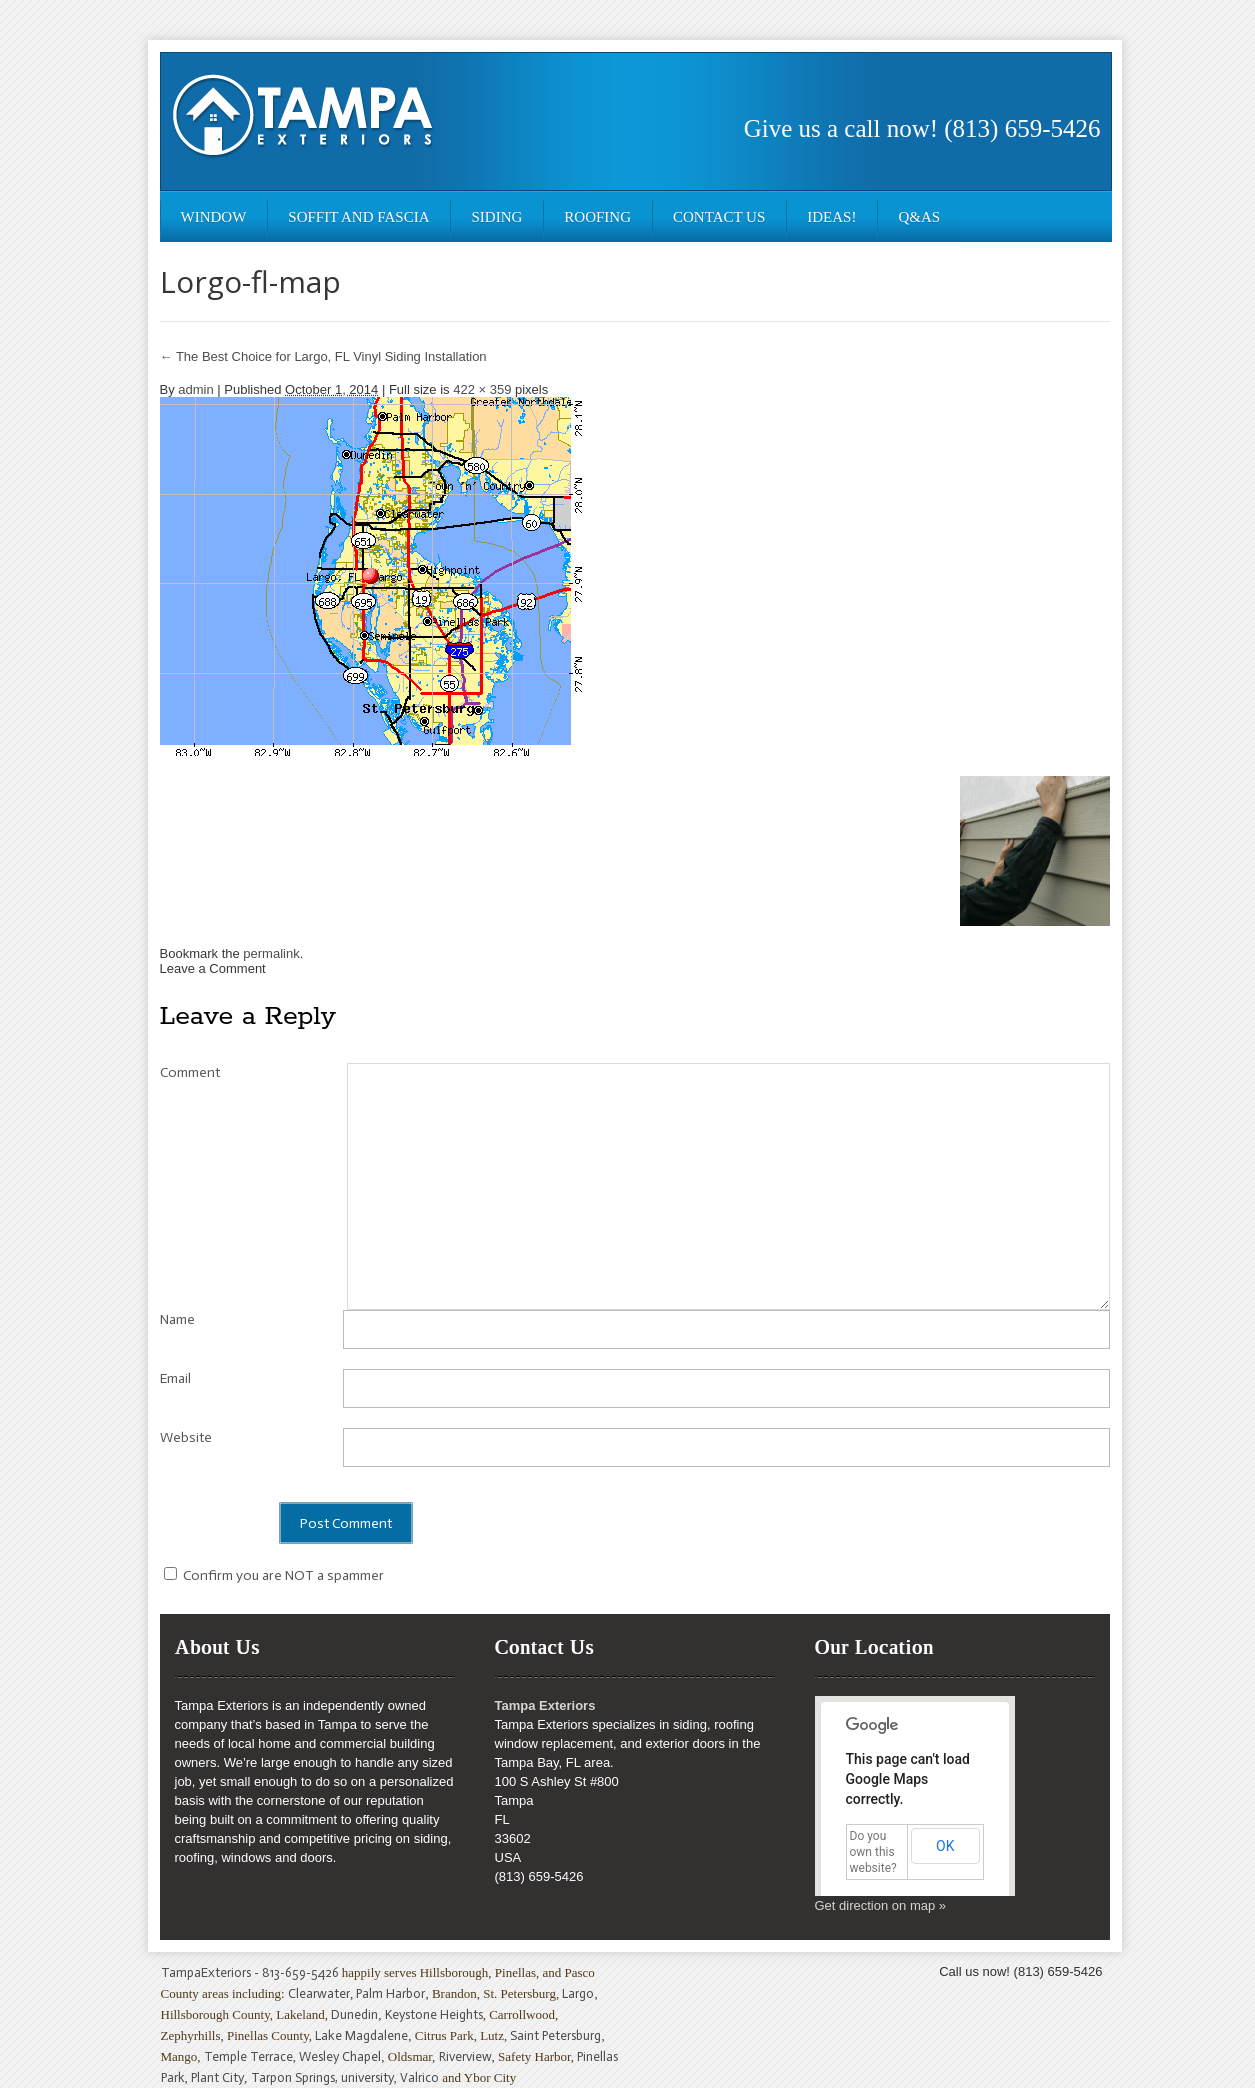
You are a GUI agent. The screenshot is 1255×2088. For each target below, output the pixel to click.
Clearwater (319, 1993)
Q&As (919, 217)
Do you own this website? (873, 1852)
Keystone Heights (434, 2014)
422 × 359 (482, 389)
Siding (496, 217)
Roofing (597, 217)
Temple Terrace (248, 2056)
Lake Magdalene (361, 2035)
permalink (271, 953)
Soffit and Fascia (358, 217)
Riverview (465, 2056)
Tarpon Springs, (296, 2077)
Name (177, 1319)
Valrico (419, 2077)
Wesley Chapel (340, 2056)
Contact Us (719, 217)
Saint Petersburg (555, 2035)
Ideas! (831, 217)
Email (175, 1378)
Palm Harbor (390, 1993)
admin (195, 389)
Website (186, 1437)
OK (945, 1846)
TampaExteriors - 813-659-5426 (250, 1972)
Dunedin (354, 2014)
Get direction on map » (881, 1905)
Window (214, 217)
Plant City (217, 2077)
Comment (190, 1072)
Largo (578, 1993)
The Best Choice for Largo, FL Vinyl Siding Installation (323, 356)
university (367, 2077)
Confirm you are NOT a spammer (274, 1575)
